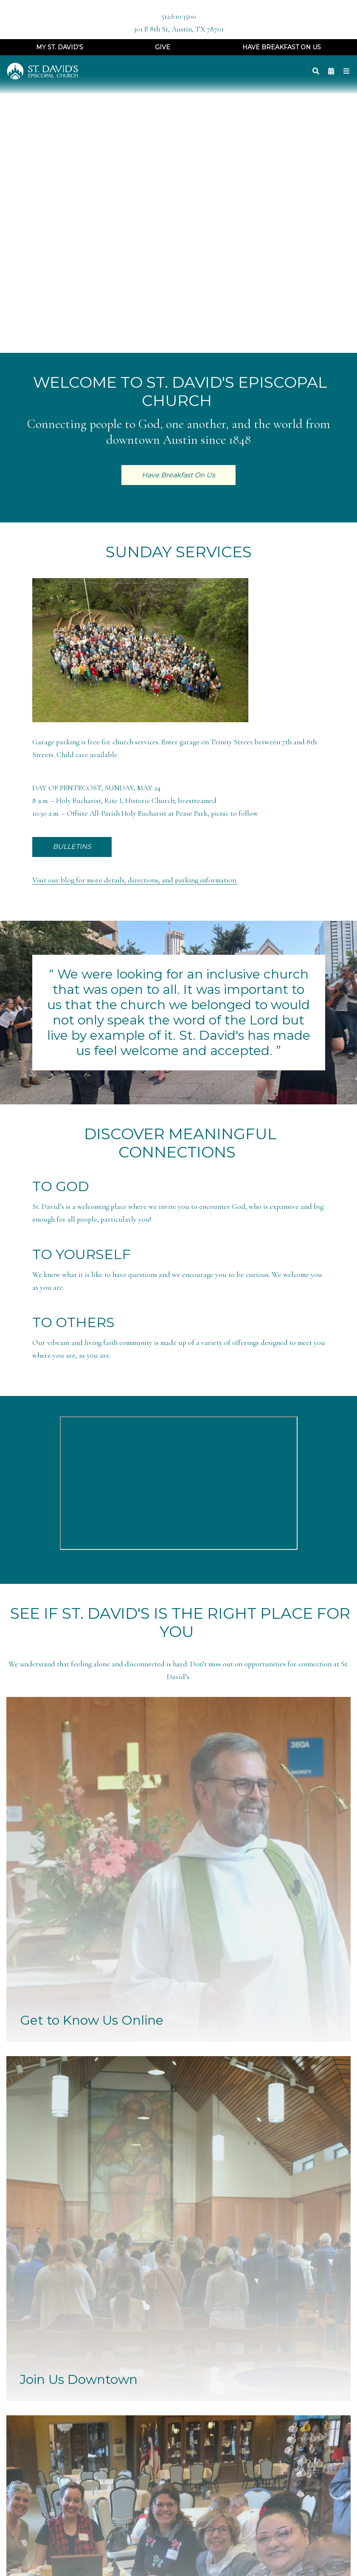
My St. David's (59, 47)
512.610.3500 (178, 16)
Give (162, 47)
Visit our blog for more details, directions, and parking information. (134, 880)
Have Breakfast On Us (281, 47)
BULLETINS (72, 847)
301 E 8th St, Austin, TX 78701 (178, 29)
